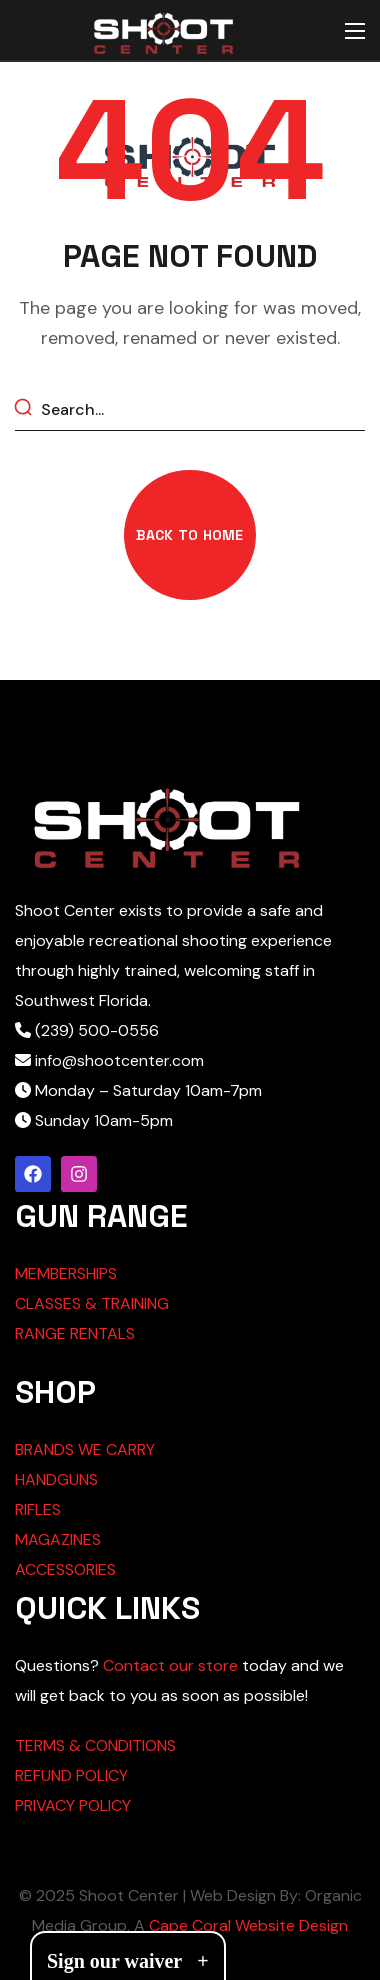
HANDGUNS (56, 1479)
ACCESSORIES (65, 1569)
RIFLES (38, 1509)
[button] (189, 535)
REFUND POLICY (71, 1775)
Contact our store (170, 1665)
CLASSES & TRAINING (92, 1303)
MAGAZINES (58, 1539)
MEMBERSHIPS (66, 1273)
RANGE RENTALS (75, 1333)
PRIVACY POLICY (73, 1805)
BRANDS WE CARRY (85, 1449)
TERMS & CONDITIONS (95, 1745)
